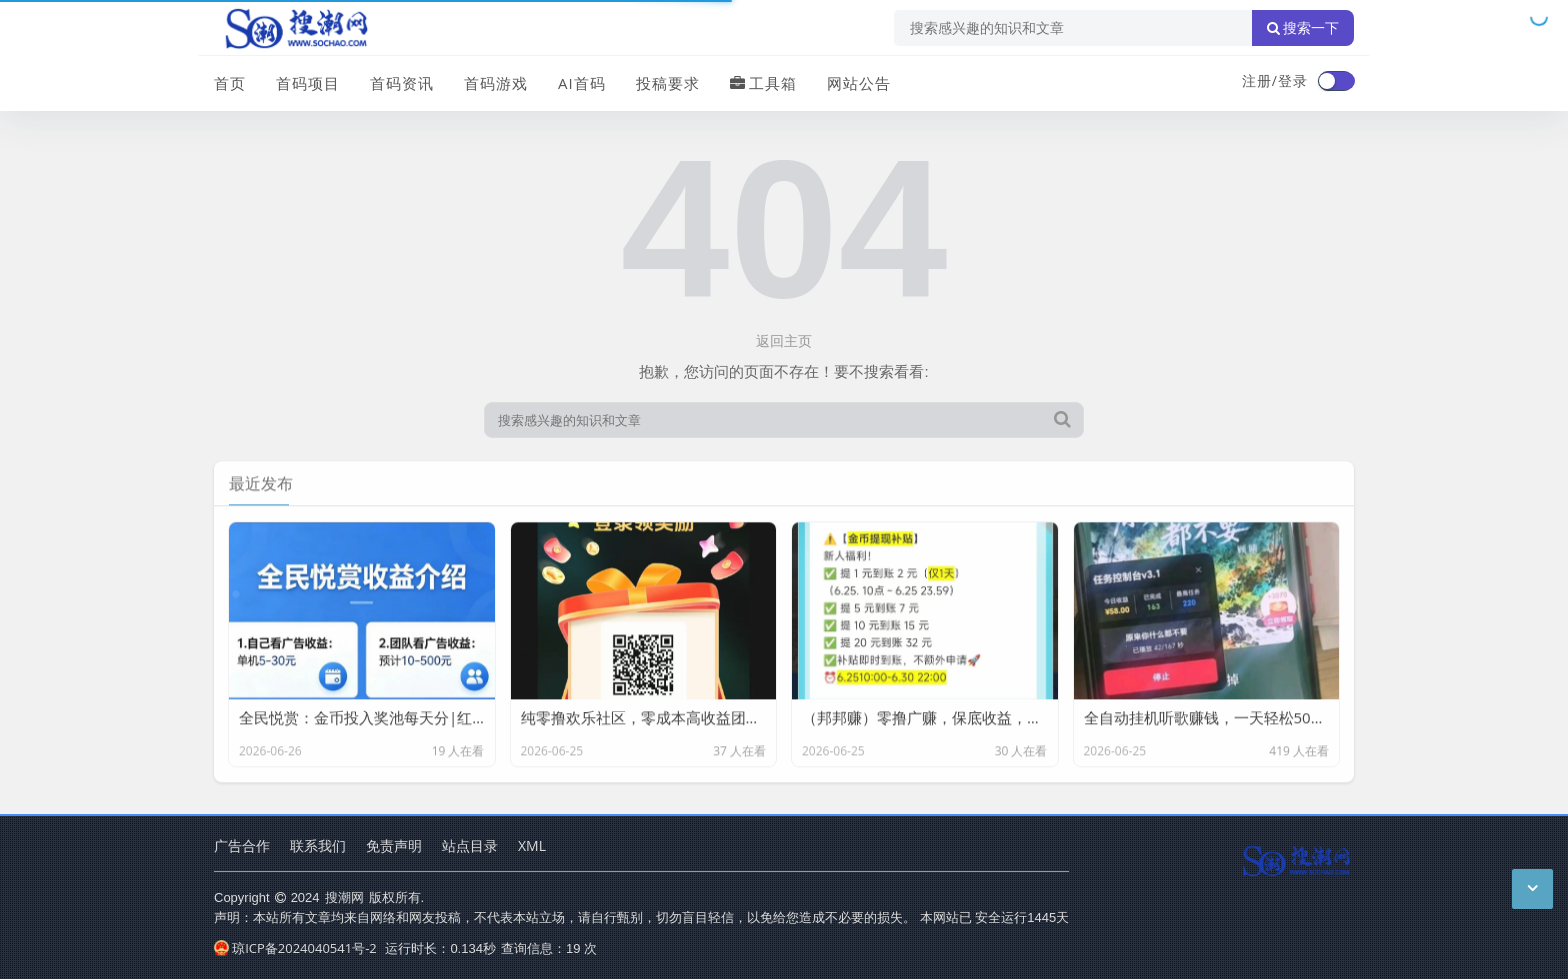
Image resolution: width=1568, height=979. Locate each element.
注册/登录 (1275, 80)
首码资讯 (402, 83)
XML (532, 845)
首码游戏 (496, 83)
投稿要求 (668, 83)
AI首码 (582, 83)
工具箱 (763, 83)
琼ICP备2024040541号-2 (295, 948)
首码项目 (308, 83)
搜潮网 (344, 897)
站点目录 (470, 845)
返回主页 (784, 340)
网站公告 (859, 83)
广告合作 (242, 845)
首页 (230, 83)
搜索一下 (1303, 28)
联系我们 (318, 845)
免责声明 (394, 845)
